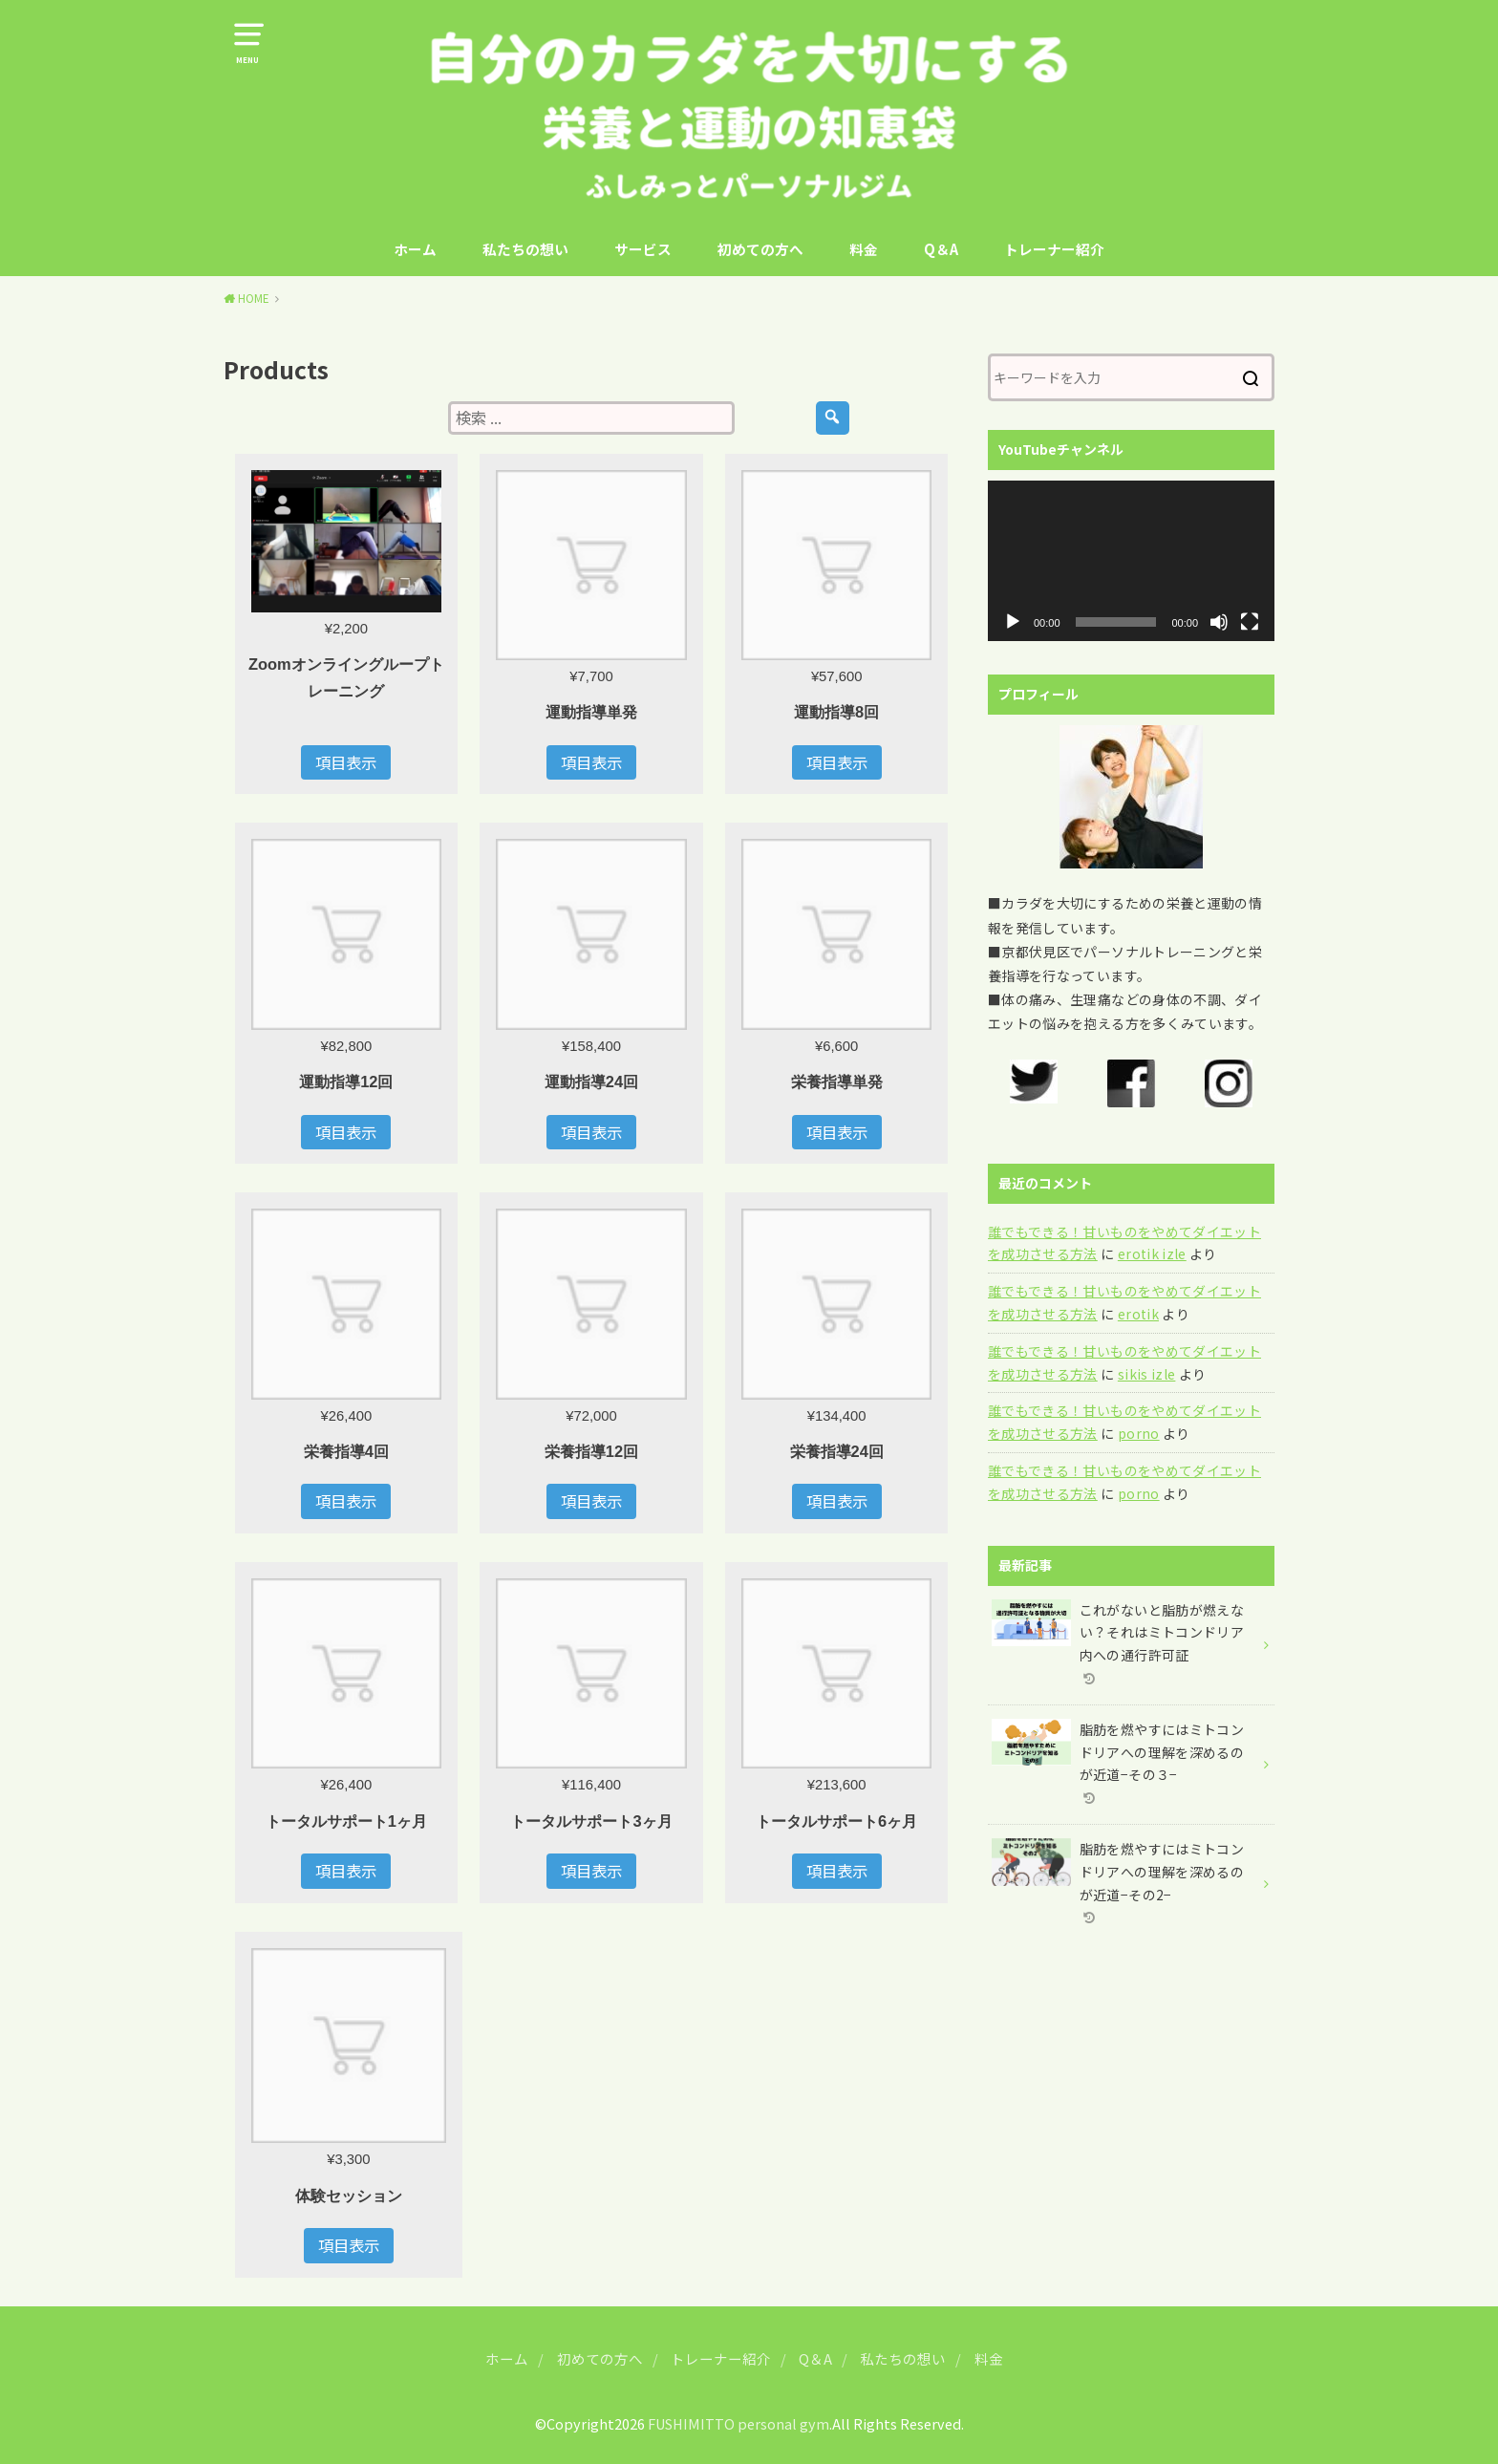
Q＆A (941, 249)
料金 (863, 249)
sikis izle (1147, 1373)
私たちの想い (525, 249)
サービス (643, 249)
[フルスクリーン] (1249, 622)
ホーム (415, 249)
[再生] (1012, 622)
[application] (1131, 561)
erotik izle (1152, 1253)
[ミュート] (1219, 622)
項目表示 (345, 762)
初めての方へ (760, 249)
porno (1139, 1433)
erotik (1138, 1313)
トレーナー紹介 (1054, 249)
